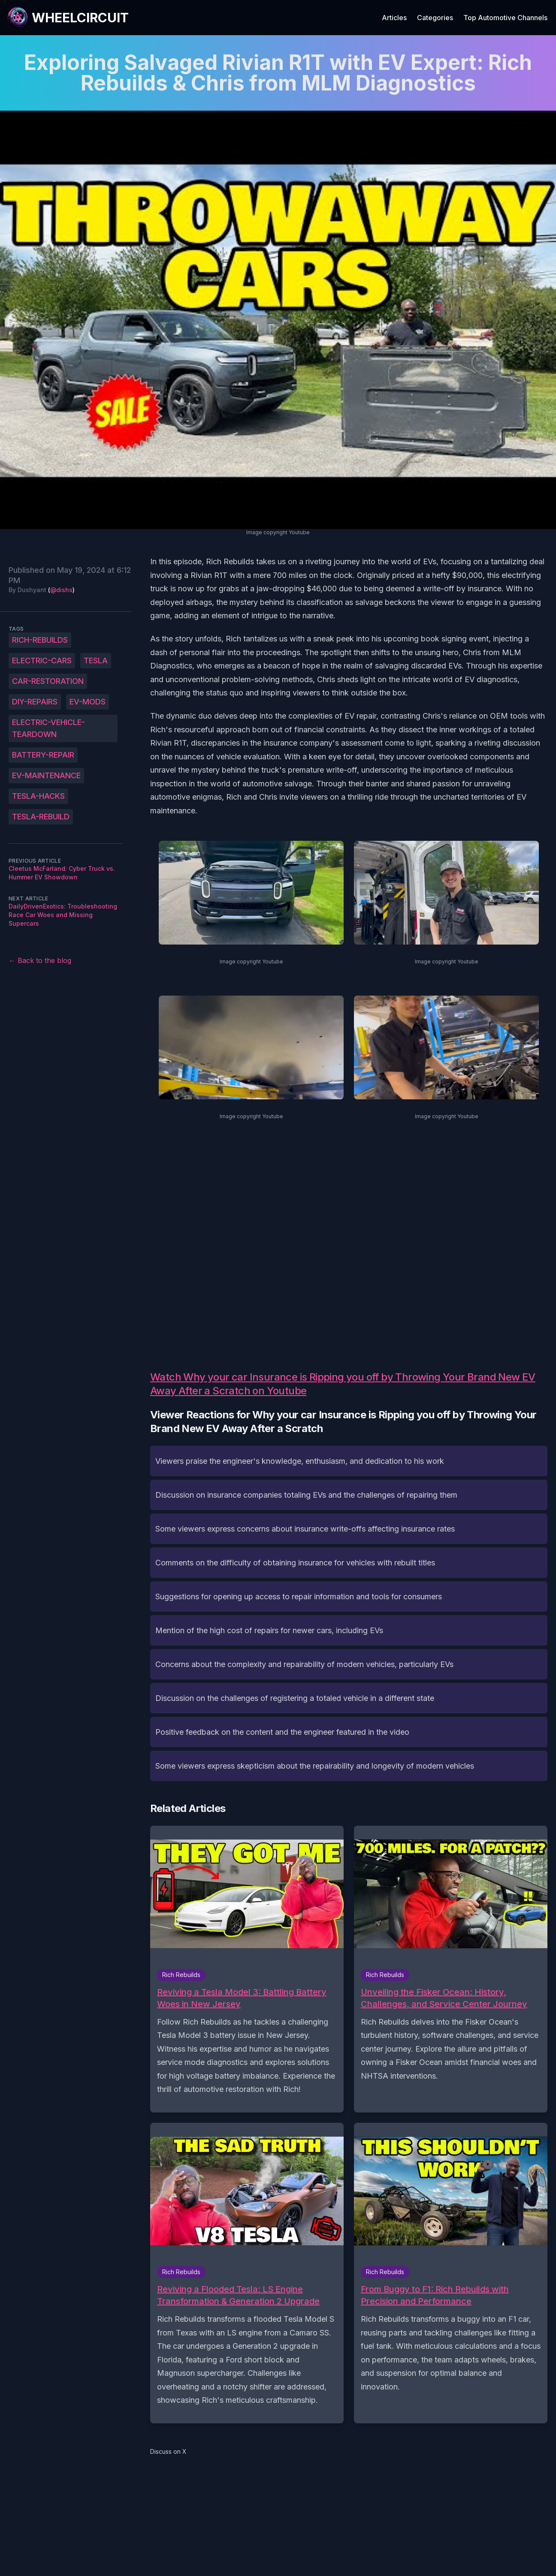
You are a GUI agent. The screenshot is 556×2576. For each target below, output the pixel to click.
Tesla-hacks (38, 795)
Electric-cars (42, 660)
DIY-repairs (34, 701)
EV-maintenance (46, 775)
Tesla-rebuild (41, 816)
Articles (394, 17)
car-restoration (48, 681)
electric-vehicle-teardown (48, 728)
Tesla (96, 660)
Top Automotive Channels (505, 17)
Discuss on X (168, 2451)
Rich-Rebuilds (40, 639)
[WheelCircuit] (68, 17)
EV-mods (88, 701)
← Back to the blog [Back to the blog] (40, 960)
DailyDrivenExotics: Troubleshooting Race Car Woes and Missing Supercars (63, 915)
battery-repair (43, 754)
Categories (435, 17)
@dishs (61, 589)
